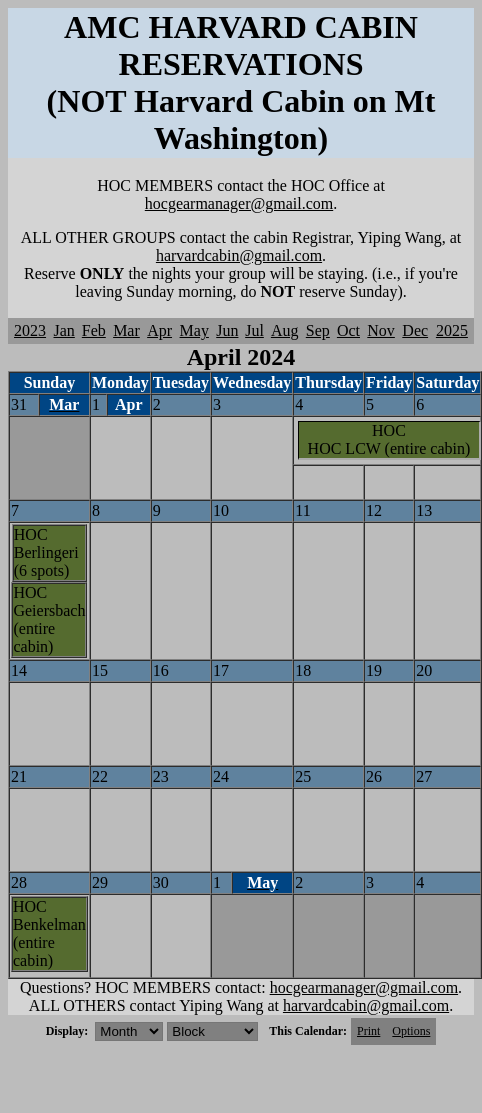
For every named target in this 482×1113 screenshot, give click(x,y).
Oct (348, 330)
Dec (415, 330)
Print (368, 1031)
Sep (318, 330)
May (194, 330)
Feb (94, 330)
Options (411, 1031)
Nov (381, 330)
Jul (254, 330)
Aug (285, 330)
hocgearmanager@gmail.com (239, 203)
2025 (452, 330)
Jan (64, 330)
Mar (126, 330)
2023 (30, 330)
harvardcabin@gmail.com (239, 255)
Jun (227, 330)
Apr (159, 330)
